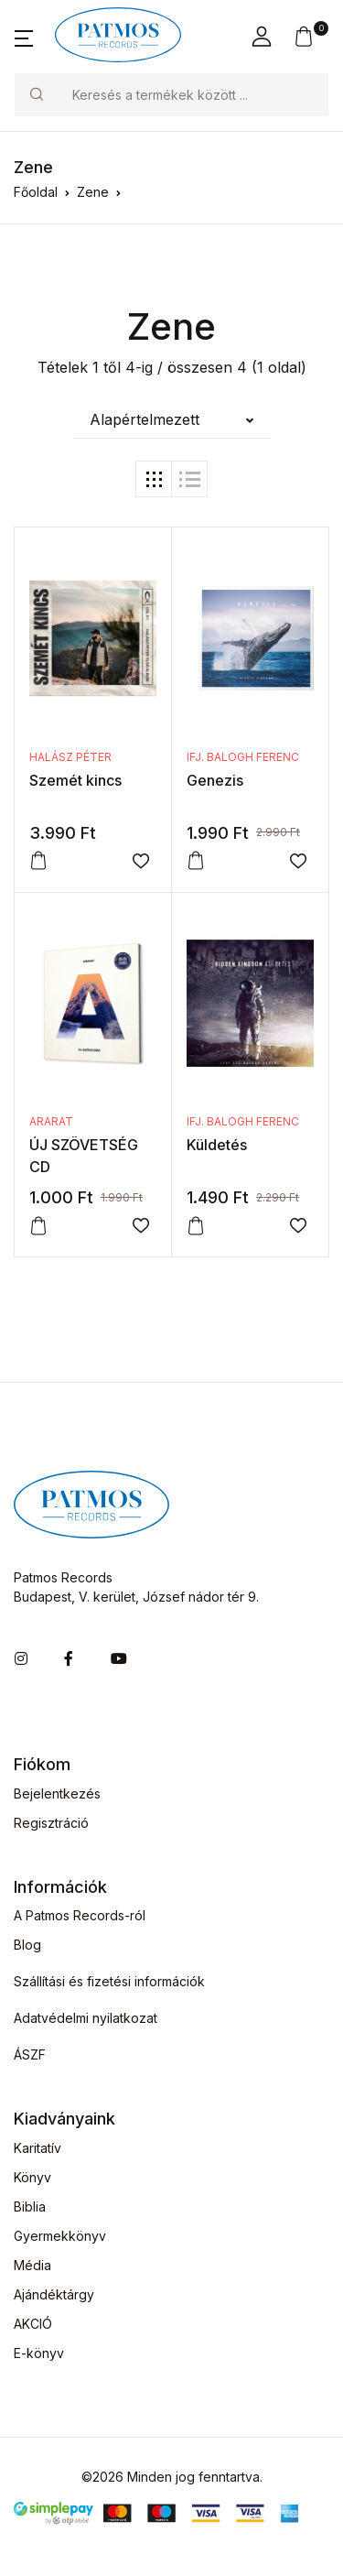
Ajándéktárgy (54, 2294)
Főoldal (36, 192)
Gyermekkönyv (60, 2236)
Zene (93, 192)
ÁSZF (30, 2054)
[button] (24, 36)
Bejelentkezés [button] (57, 1793)
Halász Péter (70, 757)
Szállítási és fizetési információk (109, 1981)
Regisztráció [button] (51, 1823)
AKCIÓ (33, 2323)
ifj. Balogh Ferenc (243, 757)
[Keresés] (192, 94)
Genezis (215, 780)
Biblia (30, 2206)
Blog (27, 1944)
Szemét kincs (75, 780)
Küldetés (217, 1145)
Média (32, 2265)
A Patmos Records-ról (79, 1915)
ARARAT (51, 1121)
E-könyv (39, 2353)
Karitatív (37, 2148)
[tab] (153, 479)
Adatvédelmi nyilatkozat (85, 2018)
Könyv (32, 2177)
